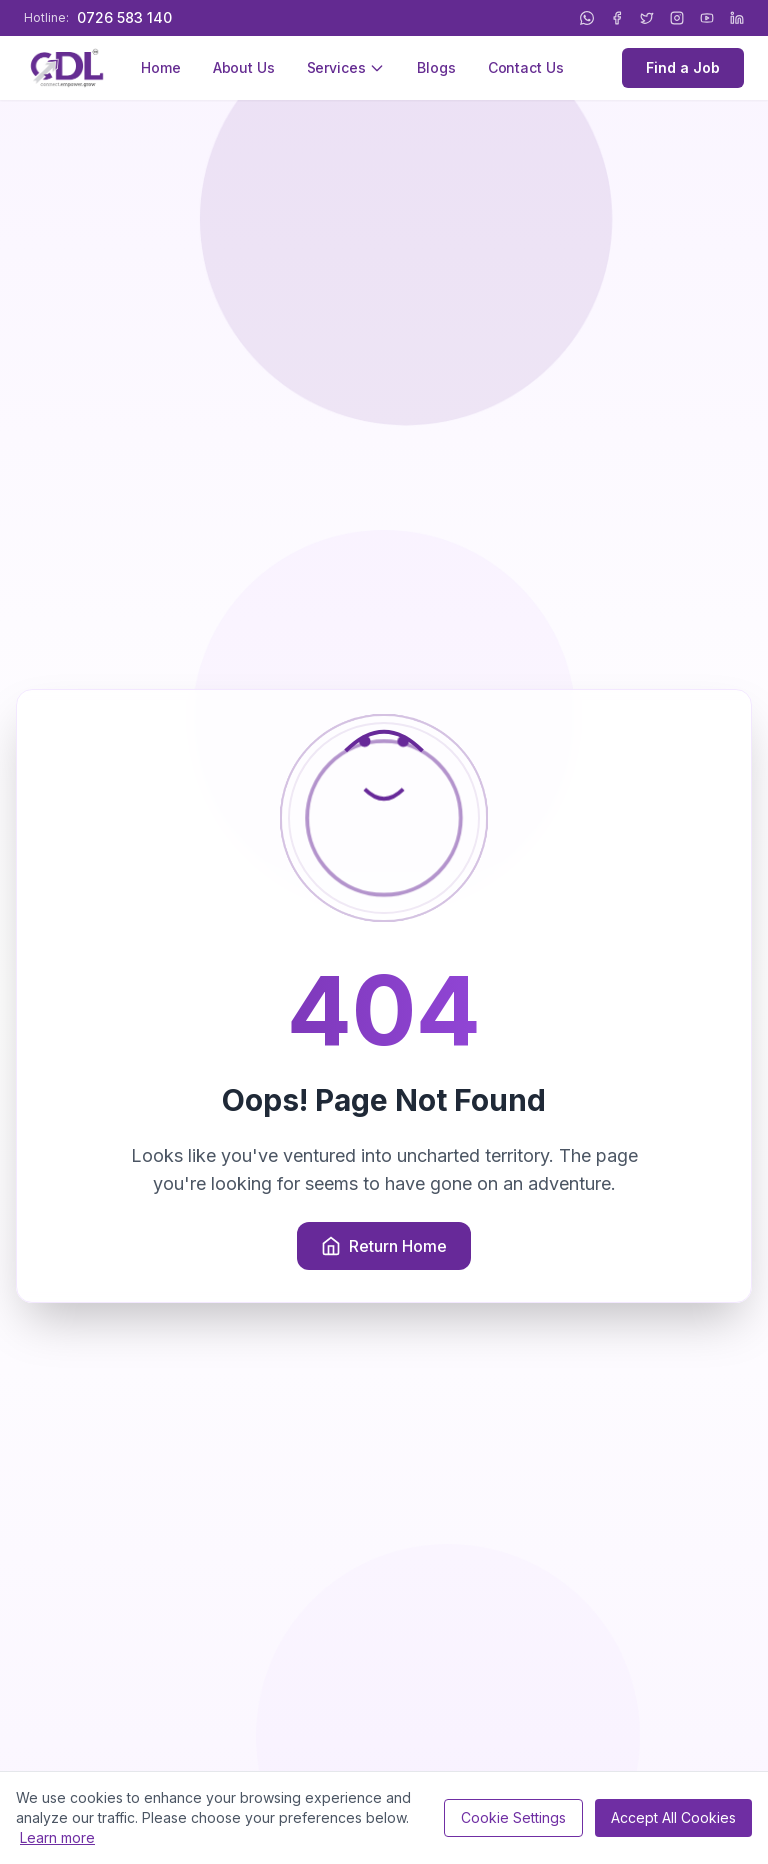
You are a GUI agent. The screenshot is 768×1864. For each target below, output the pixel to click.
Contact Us (526, 67)
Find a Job (683, 67)
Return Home (384, 1246)
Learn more (57, 1837)
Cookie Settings (513, 1817)
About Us (244, 67)
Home (160, 67)
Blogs (436, 67)
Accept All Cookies (673, 1817)
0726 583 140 (124, 17)
